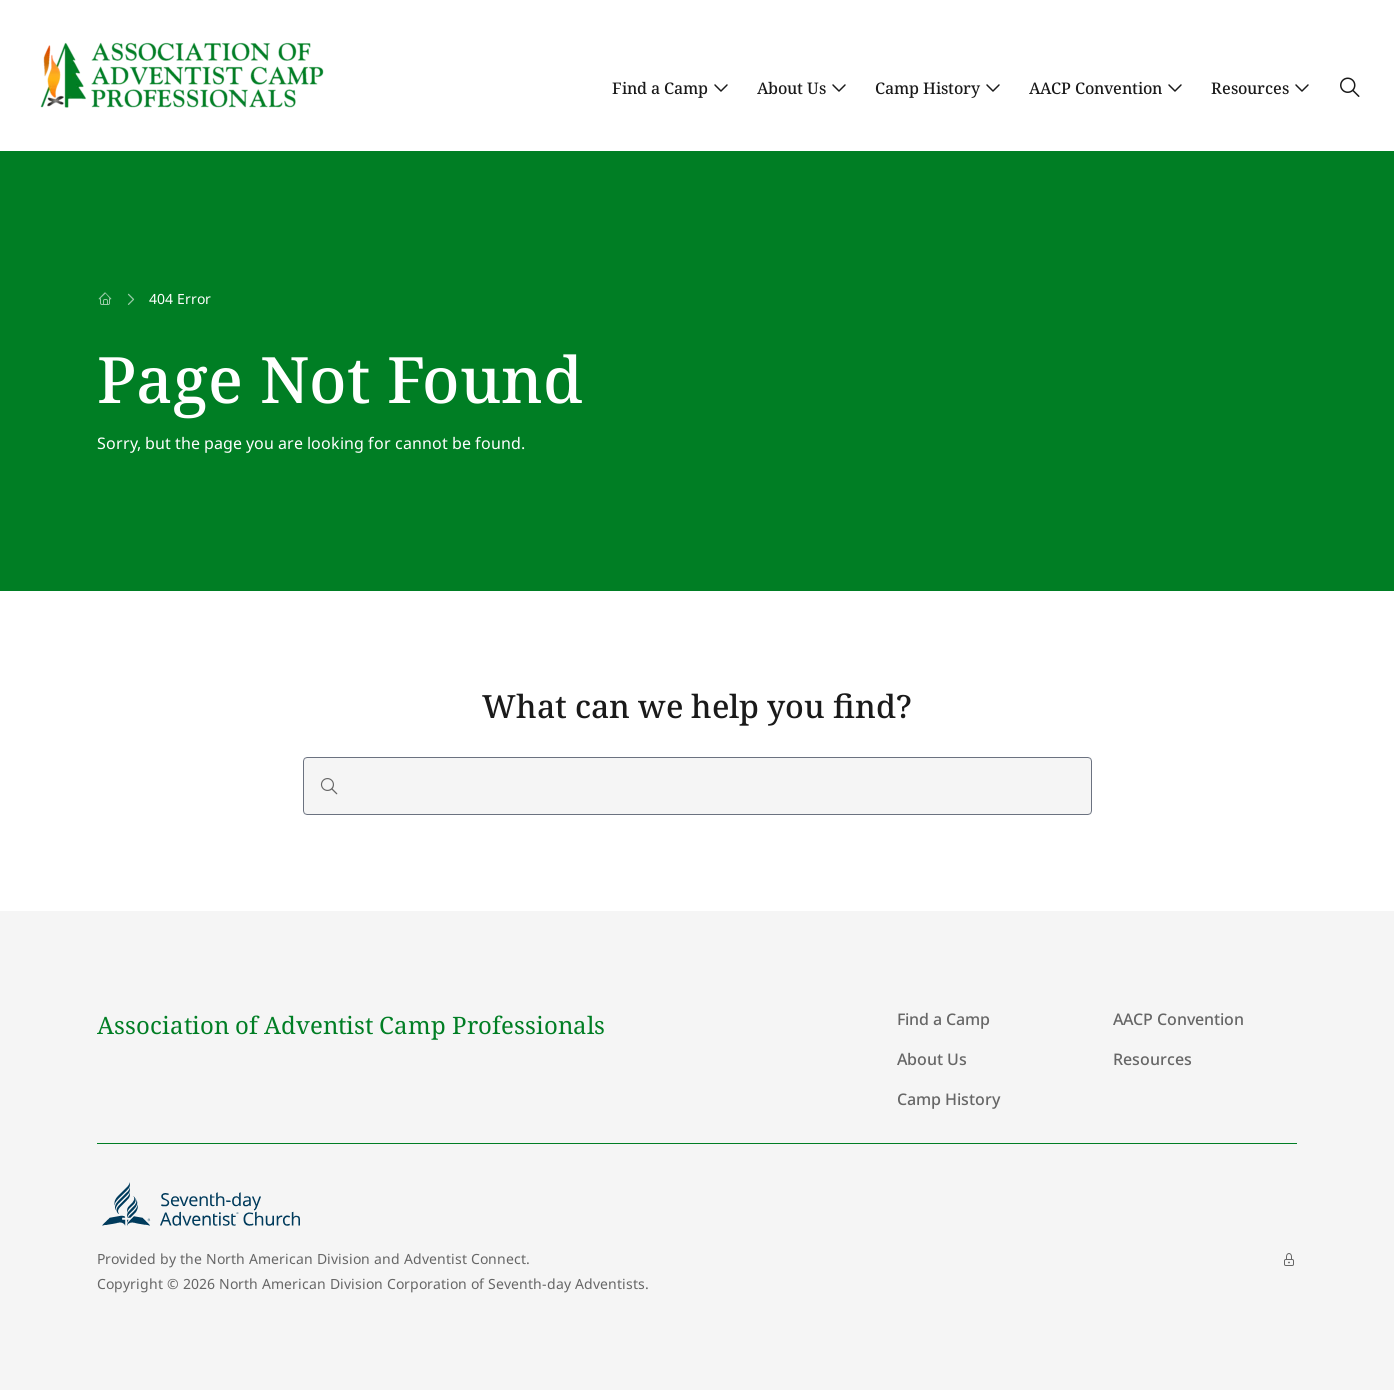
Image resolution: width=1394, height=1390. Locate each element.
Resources (1250, 88)
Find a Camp (660, 88)
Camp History (927, 88)
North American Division (288, 1258)
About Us (791, 88)
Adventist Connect (465, 1258)
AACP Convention (1095, 88)
